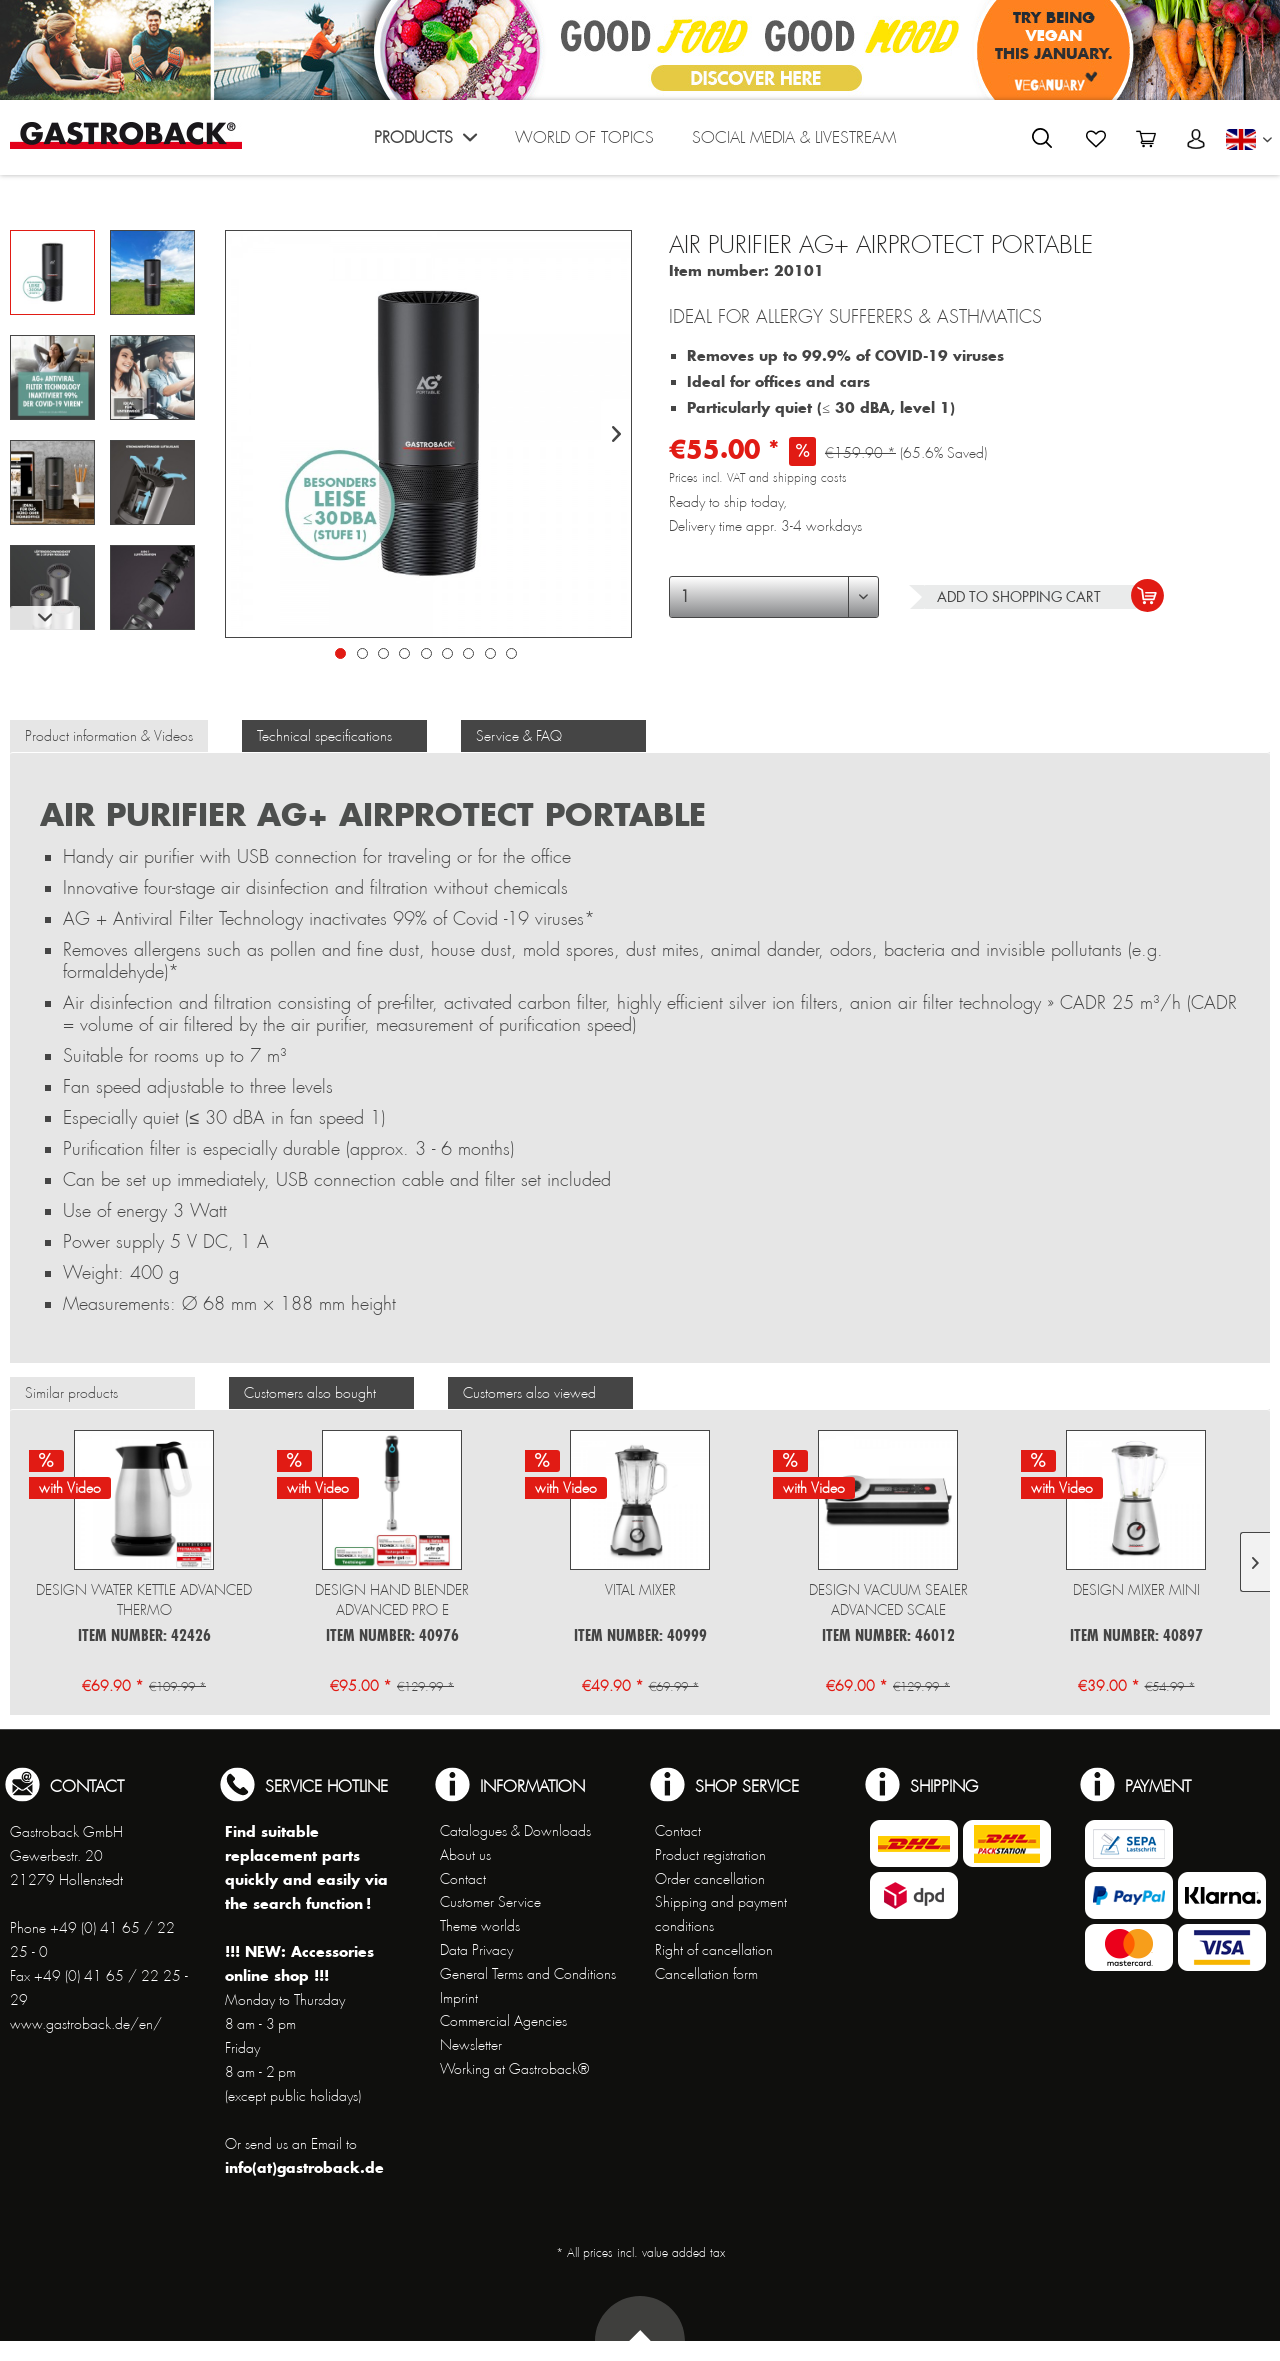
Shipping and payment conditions (721, 1914)
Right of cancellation (714, 1950)
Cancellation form (706, 1974)
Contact (463, 1879)
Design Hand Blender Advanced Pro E (392, 1600)
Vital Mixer (640, 1590)
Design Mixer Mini (1136, 1590)
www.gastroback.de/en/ (86, 2024)
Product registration (710, 1855)
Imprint (459, 1998)
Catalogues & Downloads (515, 1831)
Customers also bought (310, 1393)
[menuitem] (425, 142)
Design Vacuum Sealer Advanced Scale (888, 1600)
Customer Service (490, 1902)
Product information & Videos (109, 736)
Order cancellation (710, 1879)
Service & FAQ (519, 736)
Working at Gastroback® (514, 2069)
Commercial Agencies (503, 2021)
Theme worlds (480, 1926)
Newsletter (471, 2045)
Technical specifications (324, 736)
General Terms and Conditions (528, 1974)
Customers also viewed (529, 1393)
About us (465, 1855)
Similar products (71, 1393)
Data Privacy (476, 1950)
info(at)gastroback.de (304, 2167)
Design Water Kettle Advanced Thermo (144, 1600)
